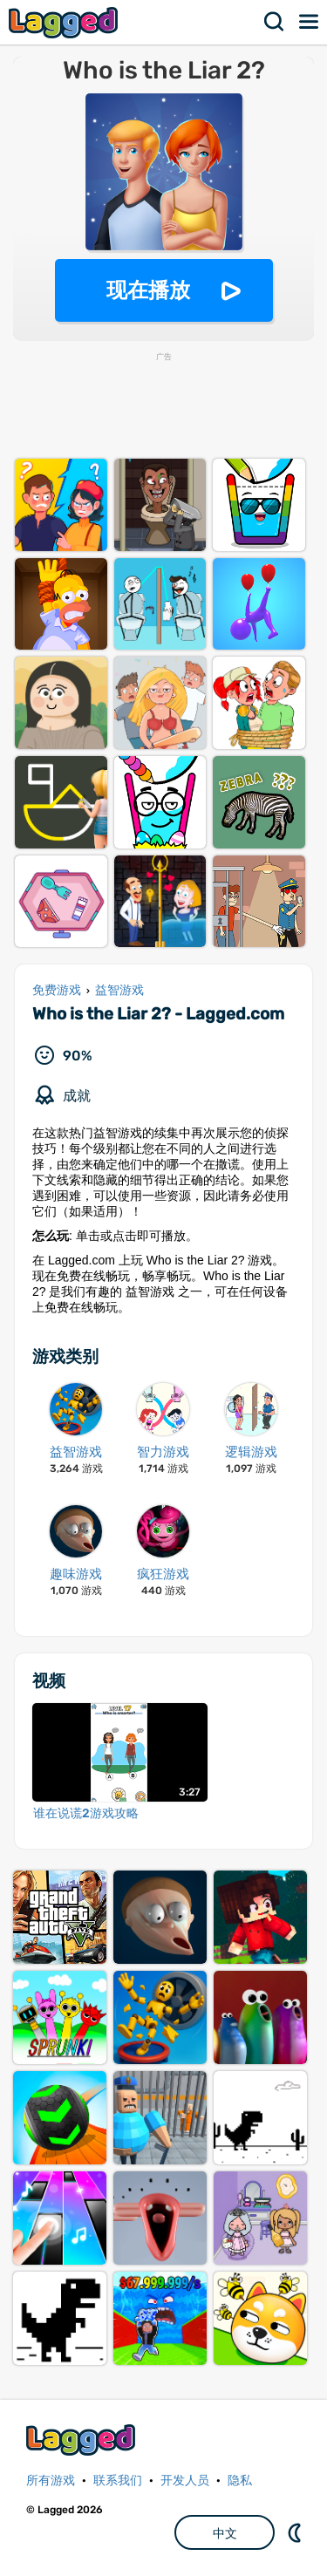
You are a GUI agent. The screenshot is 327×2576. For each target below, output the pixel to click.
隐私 (240, 2480)
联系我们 (117, 2480)
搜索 (274, 22)
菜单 (309, 22)
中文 (225, 2533)
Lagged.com (83, 2439)
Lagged (65, 22)
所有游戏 (50, 2480)
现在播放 (148, 290)
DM (296, 2532)
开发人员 (184, 2480)
